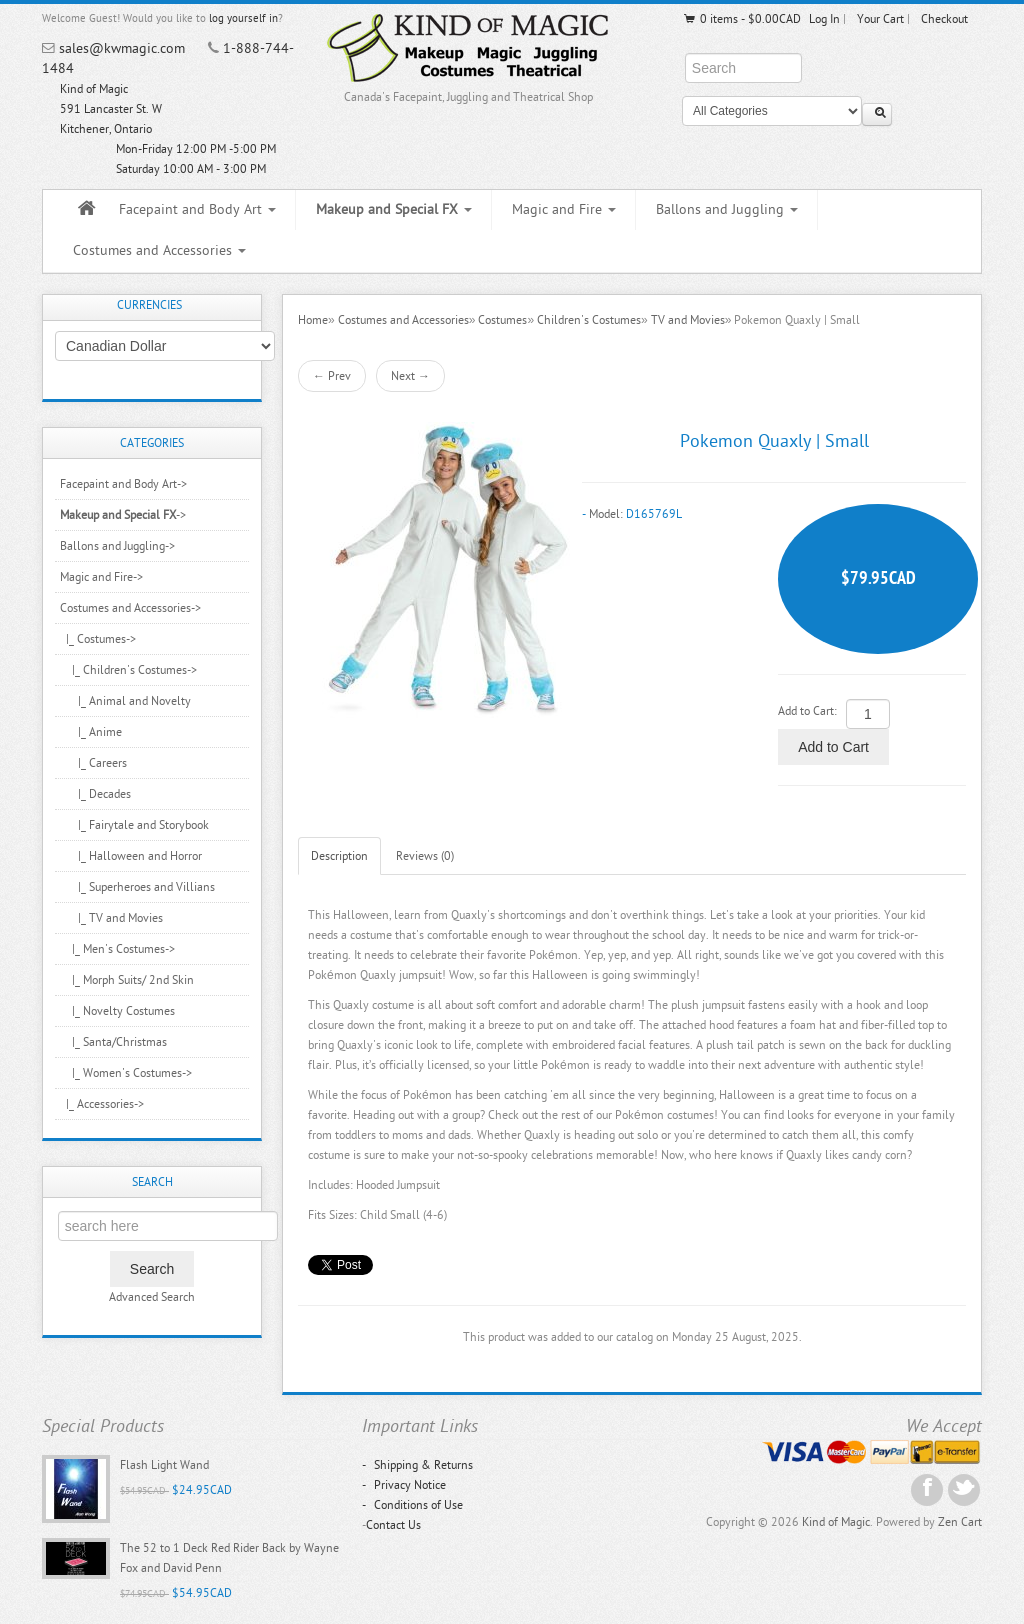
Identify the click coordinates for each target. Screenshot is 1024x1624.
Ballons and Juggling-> (117, 546)
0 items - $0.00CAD (741, 19)
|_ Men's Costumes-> (117, 949)
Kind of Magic (836, 1522)
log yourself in (243, 18)
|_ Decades (95, 794)
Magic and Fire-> (101, 577)
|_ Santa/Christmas (113, 1042)
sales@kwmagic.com (122, 48)
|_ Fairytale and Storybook (134, 825)
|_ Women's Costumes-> (126, 1073)
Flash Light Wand (164, 1465)
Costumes (502, 320)
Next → (410, 376)
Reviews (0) (425, 856)
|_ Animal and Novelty (125, 701)
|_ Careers (93, 763)
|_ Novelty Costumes (117, 1011)
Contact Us (393, 1525)
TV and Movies (688, 320)
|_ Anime (91, 732)
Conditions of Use (412, 1505)
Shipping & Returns (417, 1465)
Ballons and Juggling (727, 209)
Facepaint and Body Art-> (123, 484)
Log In (824, 19)
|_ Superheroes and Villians (137, 887)
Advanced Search (152, 1297)
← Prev (332, 376)
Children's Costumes (589, 320)
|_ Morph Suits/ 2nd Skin (127, 980)
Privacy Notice (404, 1485)
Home (313, 320)
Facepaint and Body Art (197, 209)
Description (339, 856)
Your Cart (880, 19)
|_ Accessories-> (102, 1104)
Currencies (149, 305)
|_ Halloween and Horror (131, 856)
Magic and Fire (564, 209)
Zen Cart (960, 1522)
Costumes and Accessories (159, 250)
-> (123, 515)
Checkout (944, 19)
